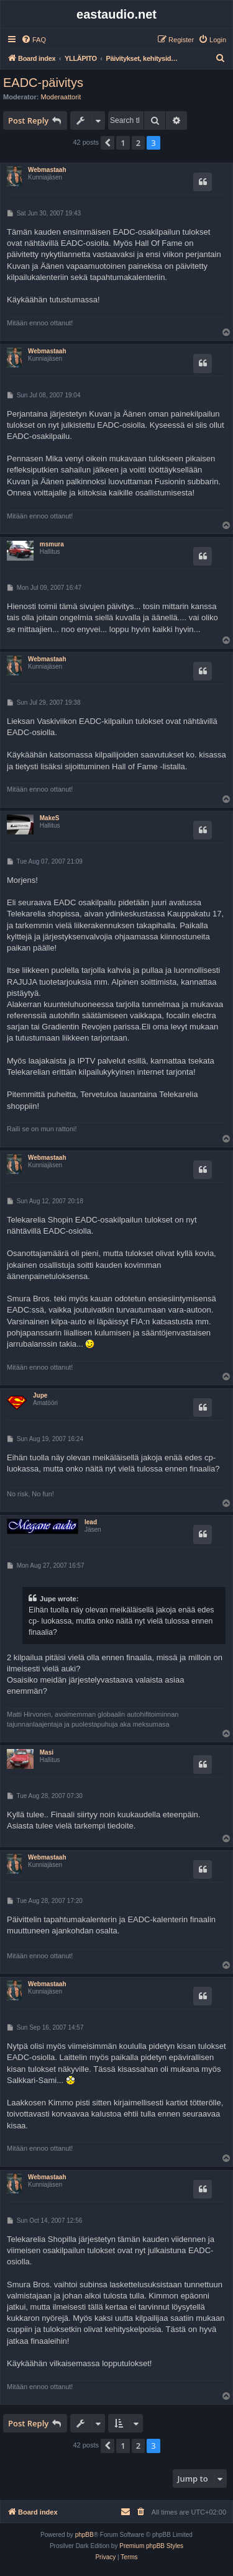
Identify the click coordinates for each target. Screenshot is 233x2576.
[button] (107, 143)
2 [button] (138, 142)
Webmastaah (47, 169)
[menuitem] (33, 39)
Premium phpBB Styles (151, 2545)
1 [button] (123, 142)
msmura (52, 544)
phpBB (84, 2534)
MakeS (50, 818)
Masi (46, 1752)
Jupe (40, 1395)
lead (91, 1522)
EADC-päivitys (43, 82)
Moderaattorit (61, 97)
